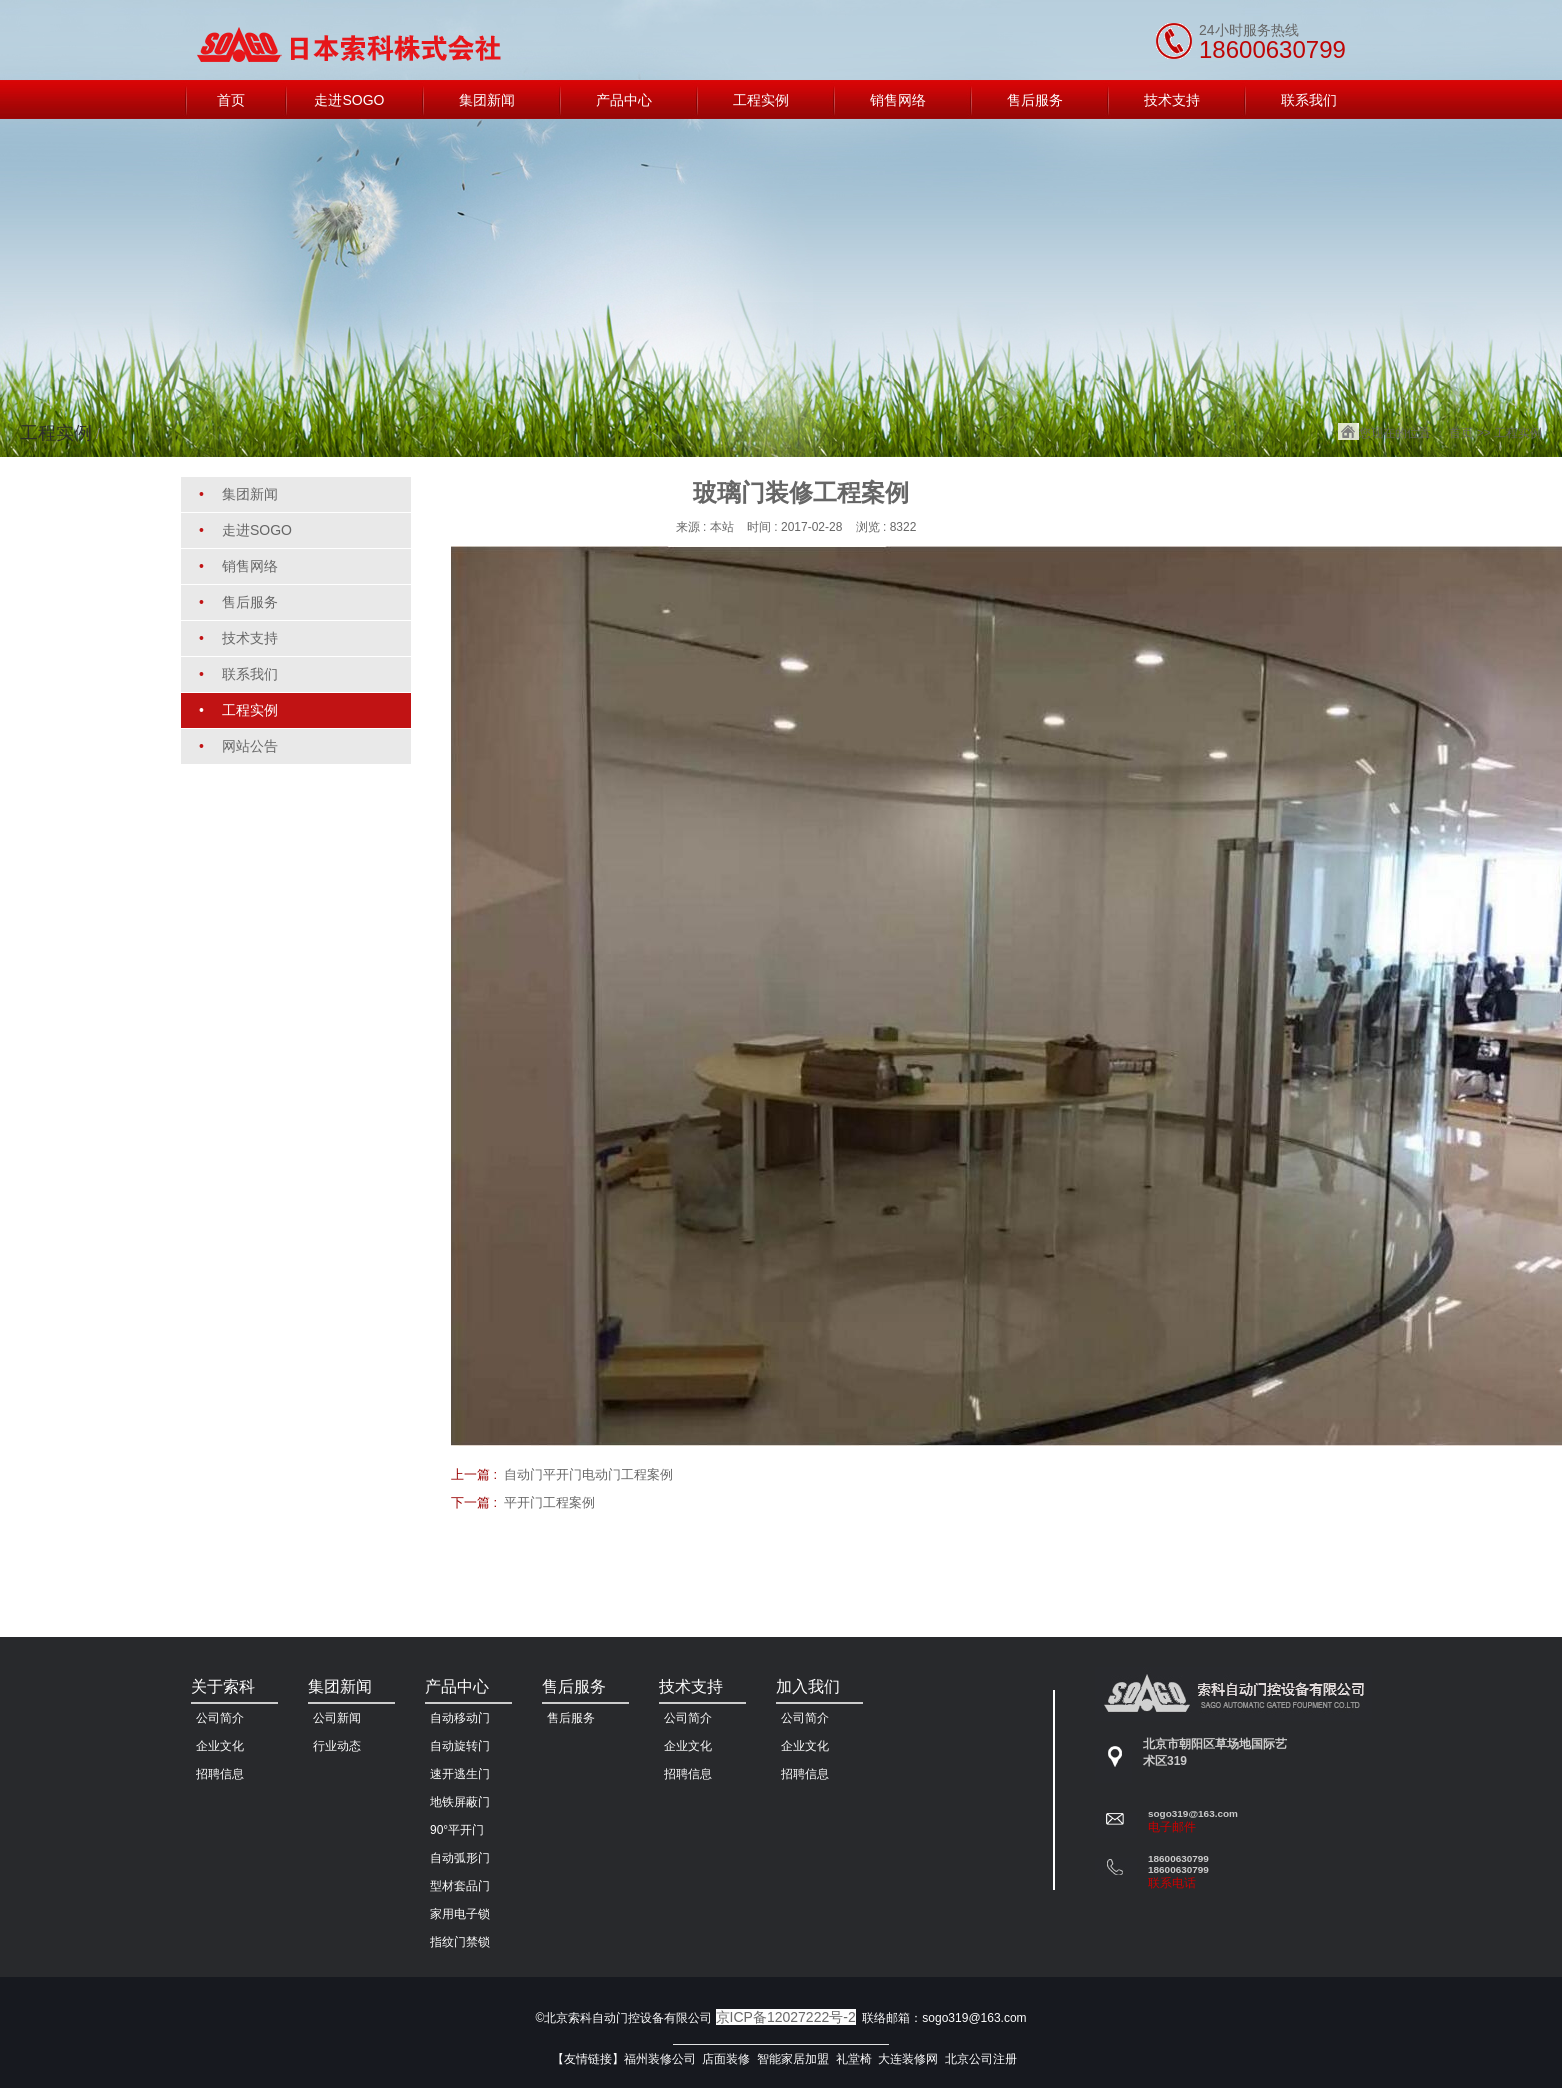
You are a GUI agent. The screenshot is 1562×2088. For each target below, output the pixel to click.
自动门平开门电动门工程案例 (588, 1474)
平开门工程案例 (549, 1502)
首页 (1461, 433)
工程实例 (1518, 433)
